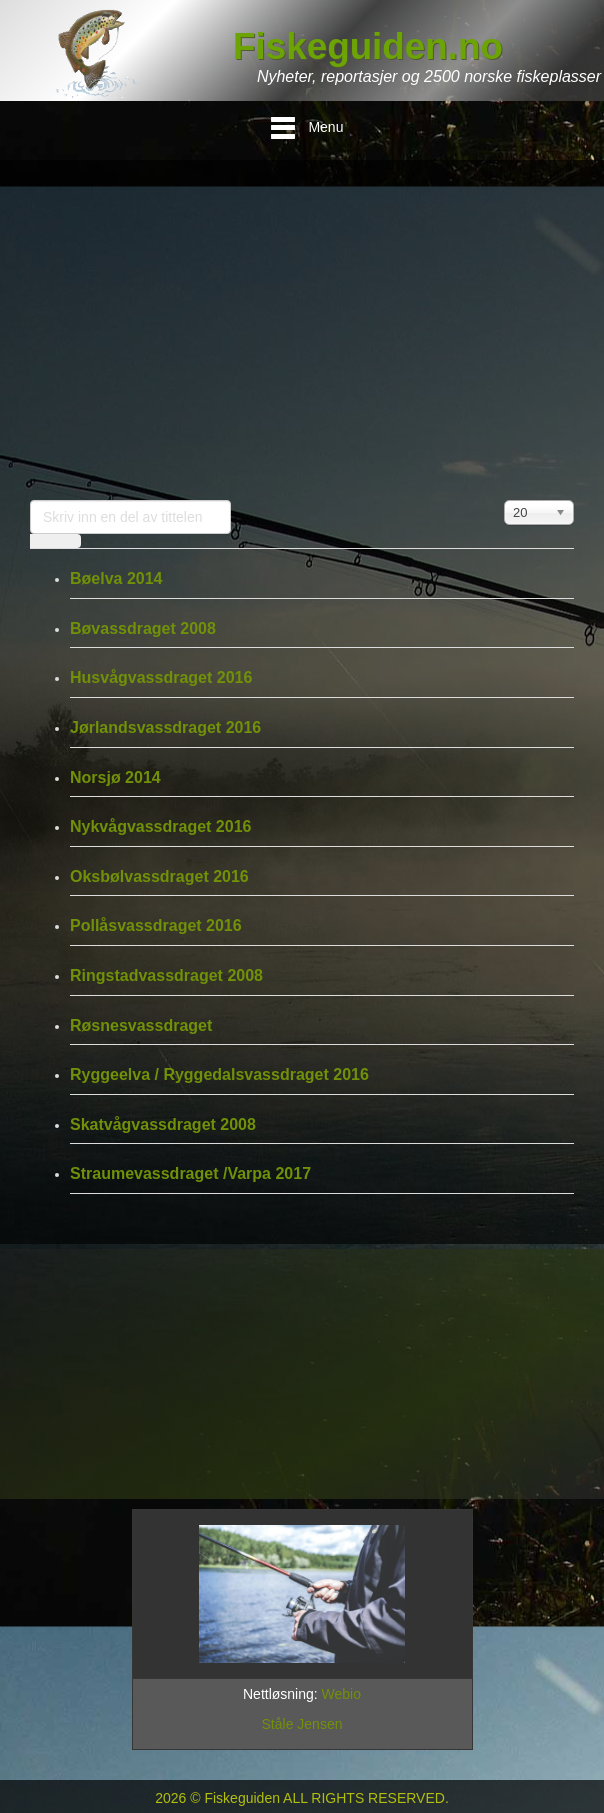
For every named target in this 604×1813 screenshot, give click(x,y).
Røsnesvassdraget (141, 1025)
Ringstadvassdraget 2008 (166, 975)
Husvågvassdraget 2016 (161, 677)
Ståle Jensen (302, 1724)
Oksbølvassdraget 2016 (159, 876)
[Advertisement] (302, 330)
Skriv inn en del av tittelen (30, 500)
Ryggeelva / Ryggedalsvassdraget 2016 (219, 1074)
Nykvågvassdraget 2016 (160, 826)
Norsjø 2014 (115, 777)
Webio (341, 1694)
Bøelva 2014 (116, 578)
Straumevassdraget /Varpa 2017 (190, 1173)
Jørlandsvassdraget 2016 (165, 727)
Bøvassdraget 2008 (143, 628)
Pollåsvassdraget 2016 (156, 925)
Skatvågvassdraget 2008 (163, 1124)
